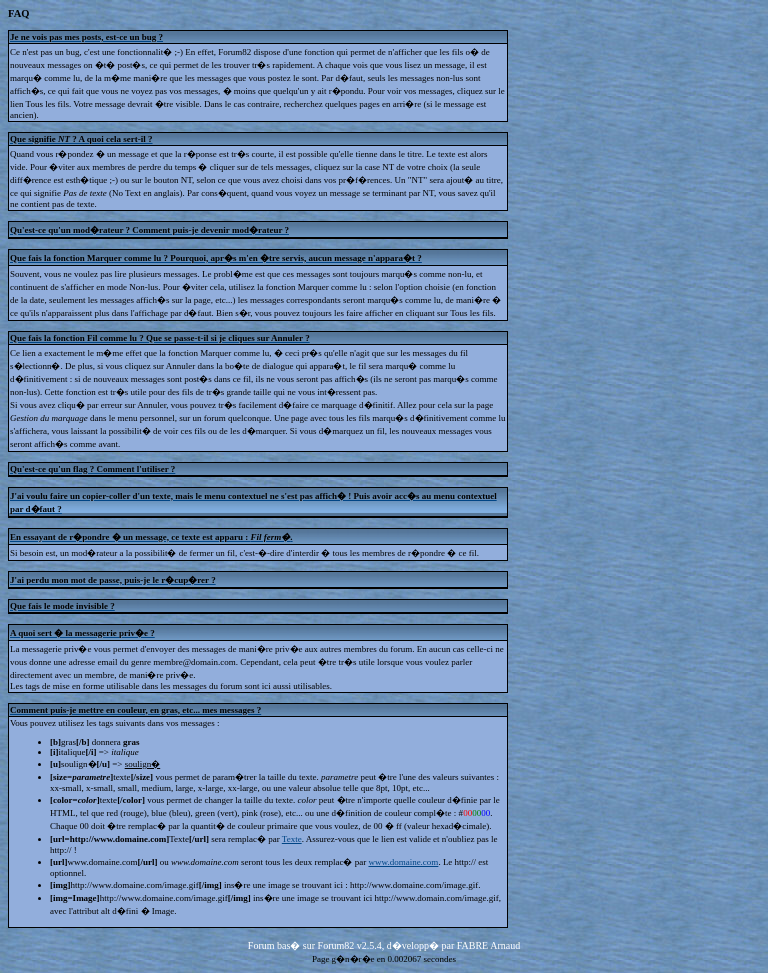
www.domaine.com (403, 862)
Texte (292, 839)
